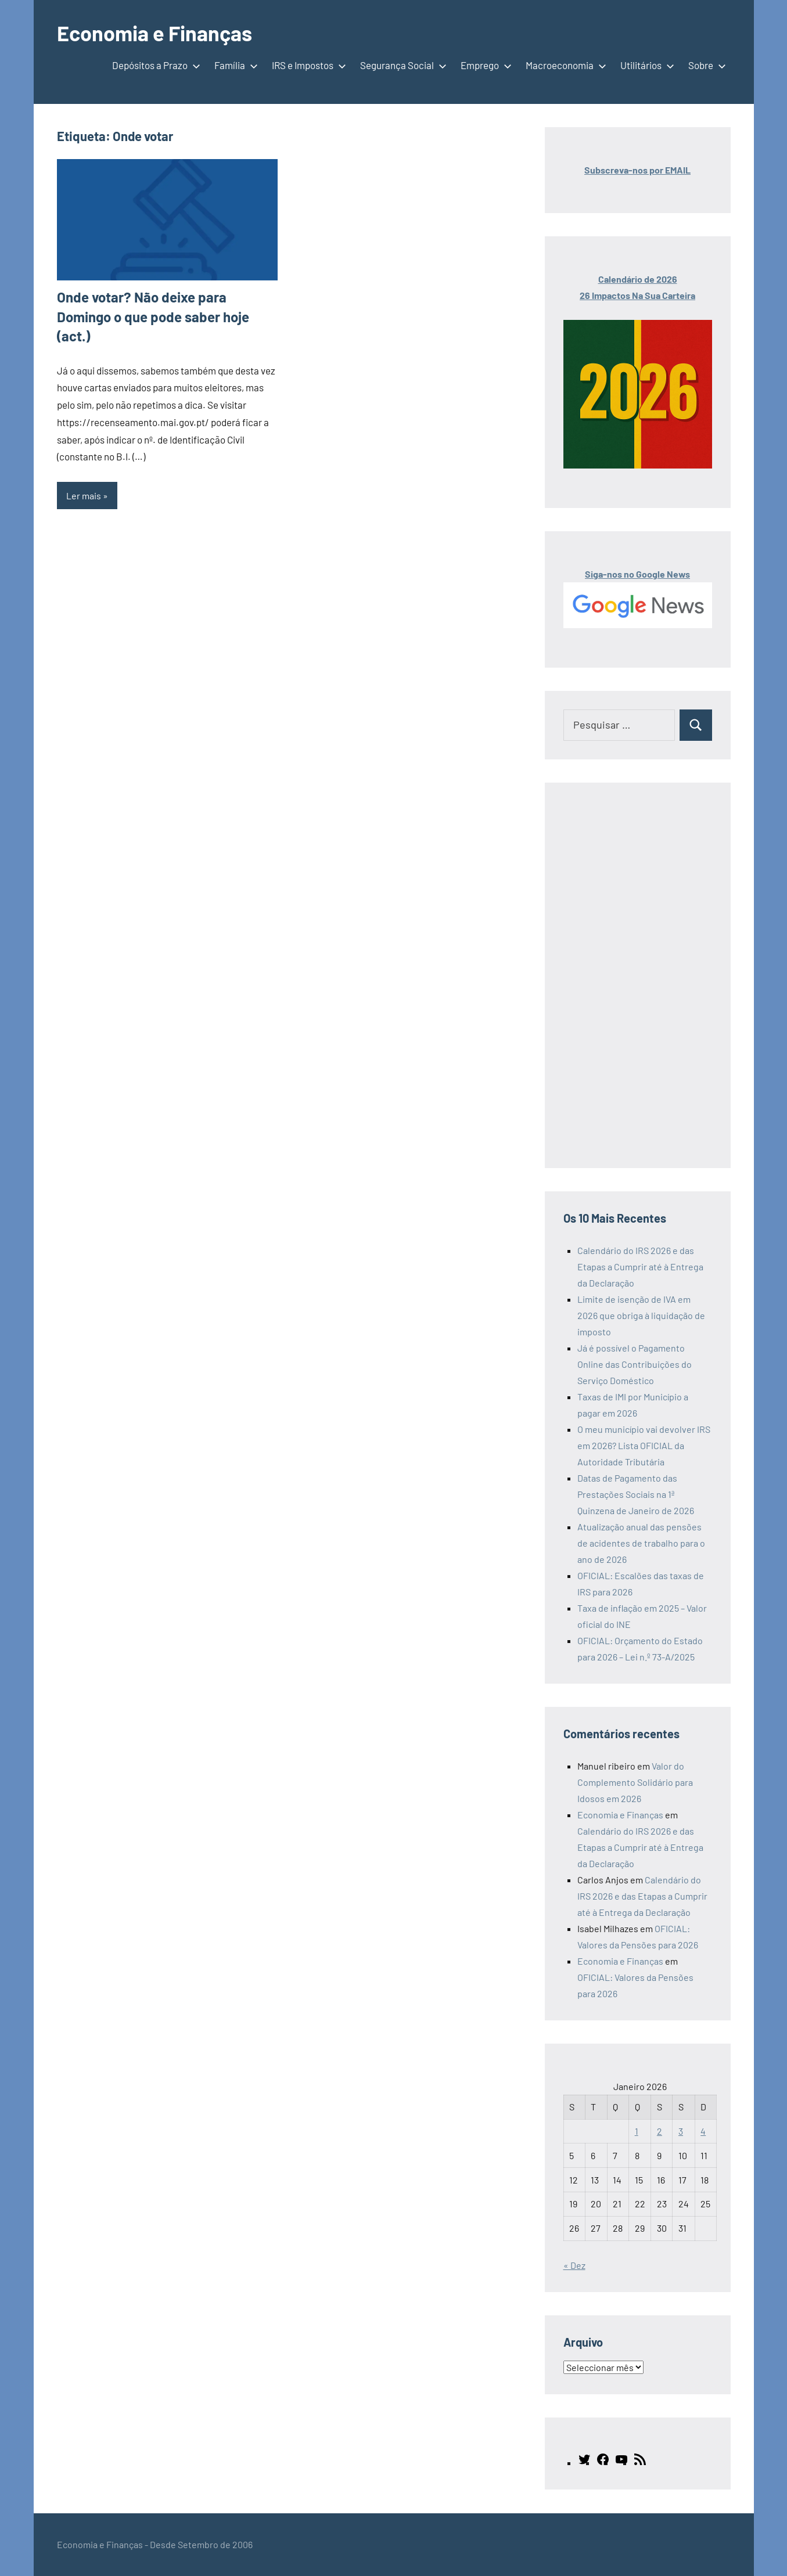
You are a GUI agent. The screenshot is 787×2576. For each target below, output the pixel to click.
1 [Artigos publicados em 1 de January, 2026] (636, 2131)
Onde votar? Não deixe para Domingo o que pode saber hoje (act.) (153, 316)
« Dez (574, 2265)
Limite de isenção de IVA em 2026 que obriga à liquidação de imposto (641, 1315)
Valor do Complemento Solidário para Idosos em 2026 (635, 1782)
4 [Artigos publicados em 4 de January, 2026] (703, 2131)
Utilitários (645, 65)
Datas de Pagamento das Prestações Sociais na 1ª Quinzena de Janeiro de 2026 (635, 1494)
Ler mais (83, 495)
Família (233, 65)
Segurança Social (401, 65)
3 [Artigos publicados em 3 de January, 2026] (680, 2131)
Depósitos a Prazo (154, 65)
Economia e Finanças (154, 32)
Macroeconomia (564, 65)
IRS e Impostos (307, 65)
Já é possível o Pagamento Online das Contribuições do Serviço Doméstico (634, 1364)
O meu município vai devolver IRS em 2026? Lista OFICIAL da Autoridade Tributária (643, 1445)
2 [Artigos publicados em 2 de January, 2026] (659, 2131)
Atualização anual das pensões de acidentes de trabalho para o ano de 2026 (641, 1543)
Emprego (484, 65)
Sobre (704, 65)
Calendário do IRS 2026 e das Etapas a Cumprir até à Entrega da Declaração (640, 1266)
